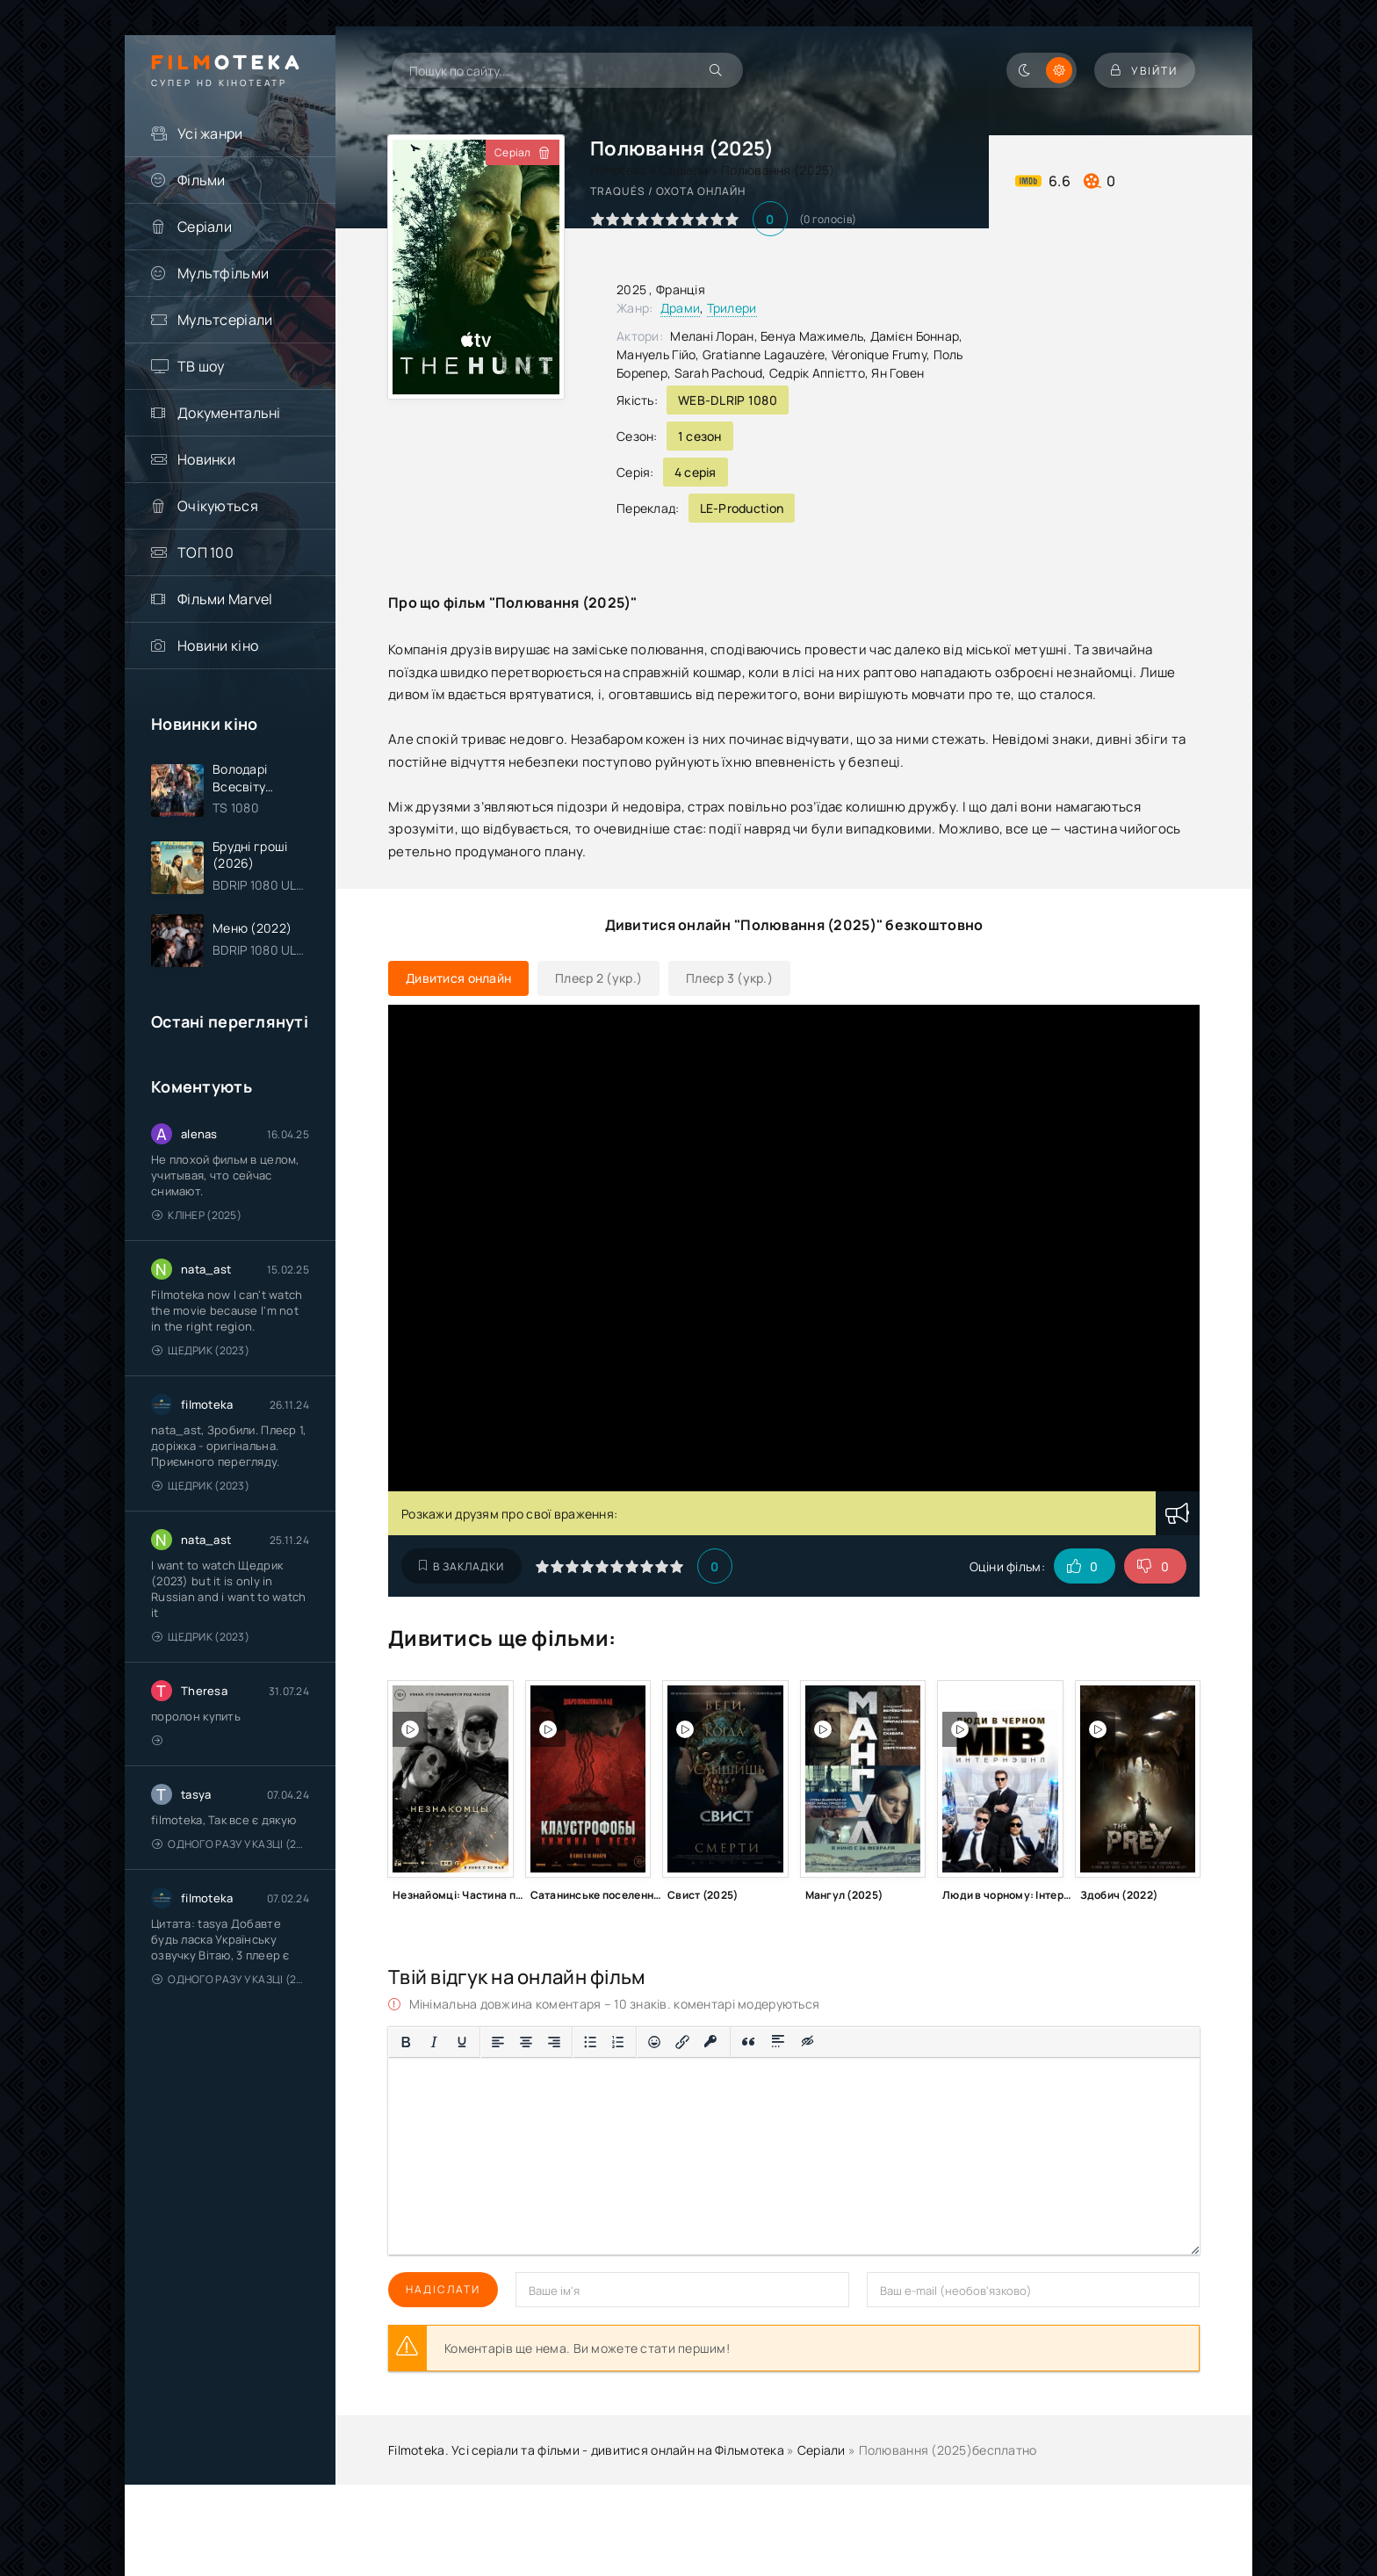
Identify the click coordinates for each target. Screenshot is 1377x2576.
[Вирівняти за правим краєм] (554, 2042)
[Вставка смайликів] (654, 2042)
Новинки (206, 459)
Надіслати (443, 2289)
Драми (680, 307)
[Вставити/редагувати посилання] (682, 2042)
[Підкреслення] (462, 2042)
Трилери (732, 307)
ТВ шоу (201, 366)
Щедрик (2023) (200, 1351)
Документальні (229, 412)
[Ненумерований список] (590, 2042)
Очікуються (217, 506)
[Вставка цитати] (748, 2042)
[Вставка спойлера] (778, 2042)
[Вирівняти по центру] (526, 2042)
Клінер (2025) (197, 1216)
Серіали (204, 226)
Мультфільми (223, 273)
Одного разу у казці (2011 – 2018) (230, 1844)
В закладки (461, 1566)
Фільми (201, 180)
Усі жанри (210, 133)
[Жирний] (405, 2042)
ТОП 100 (205, 552)
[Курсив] (434, 2042)
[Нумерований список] (618, 2042)
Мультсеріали (224, 319)
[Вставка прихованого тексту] (808, 2042)
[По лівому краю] (498, 2042)
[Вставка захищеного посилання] (711, 2042)
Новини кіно (217, 645)
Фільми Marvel (225, 599)
